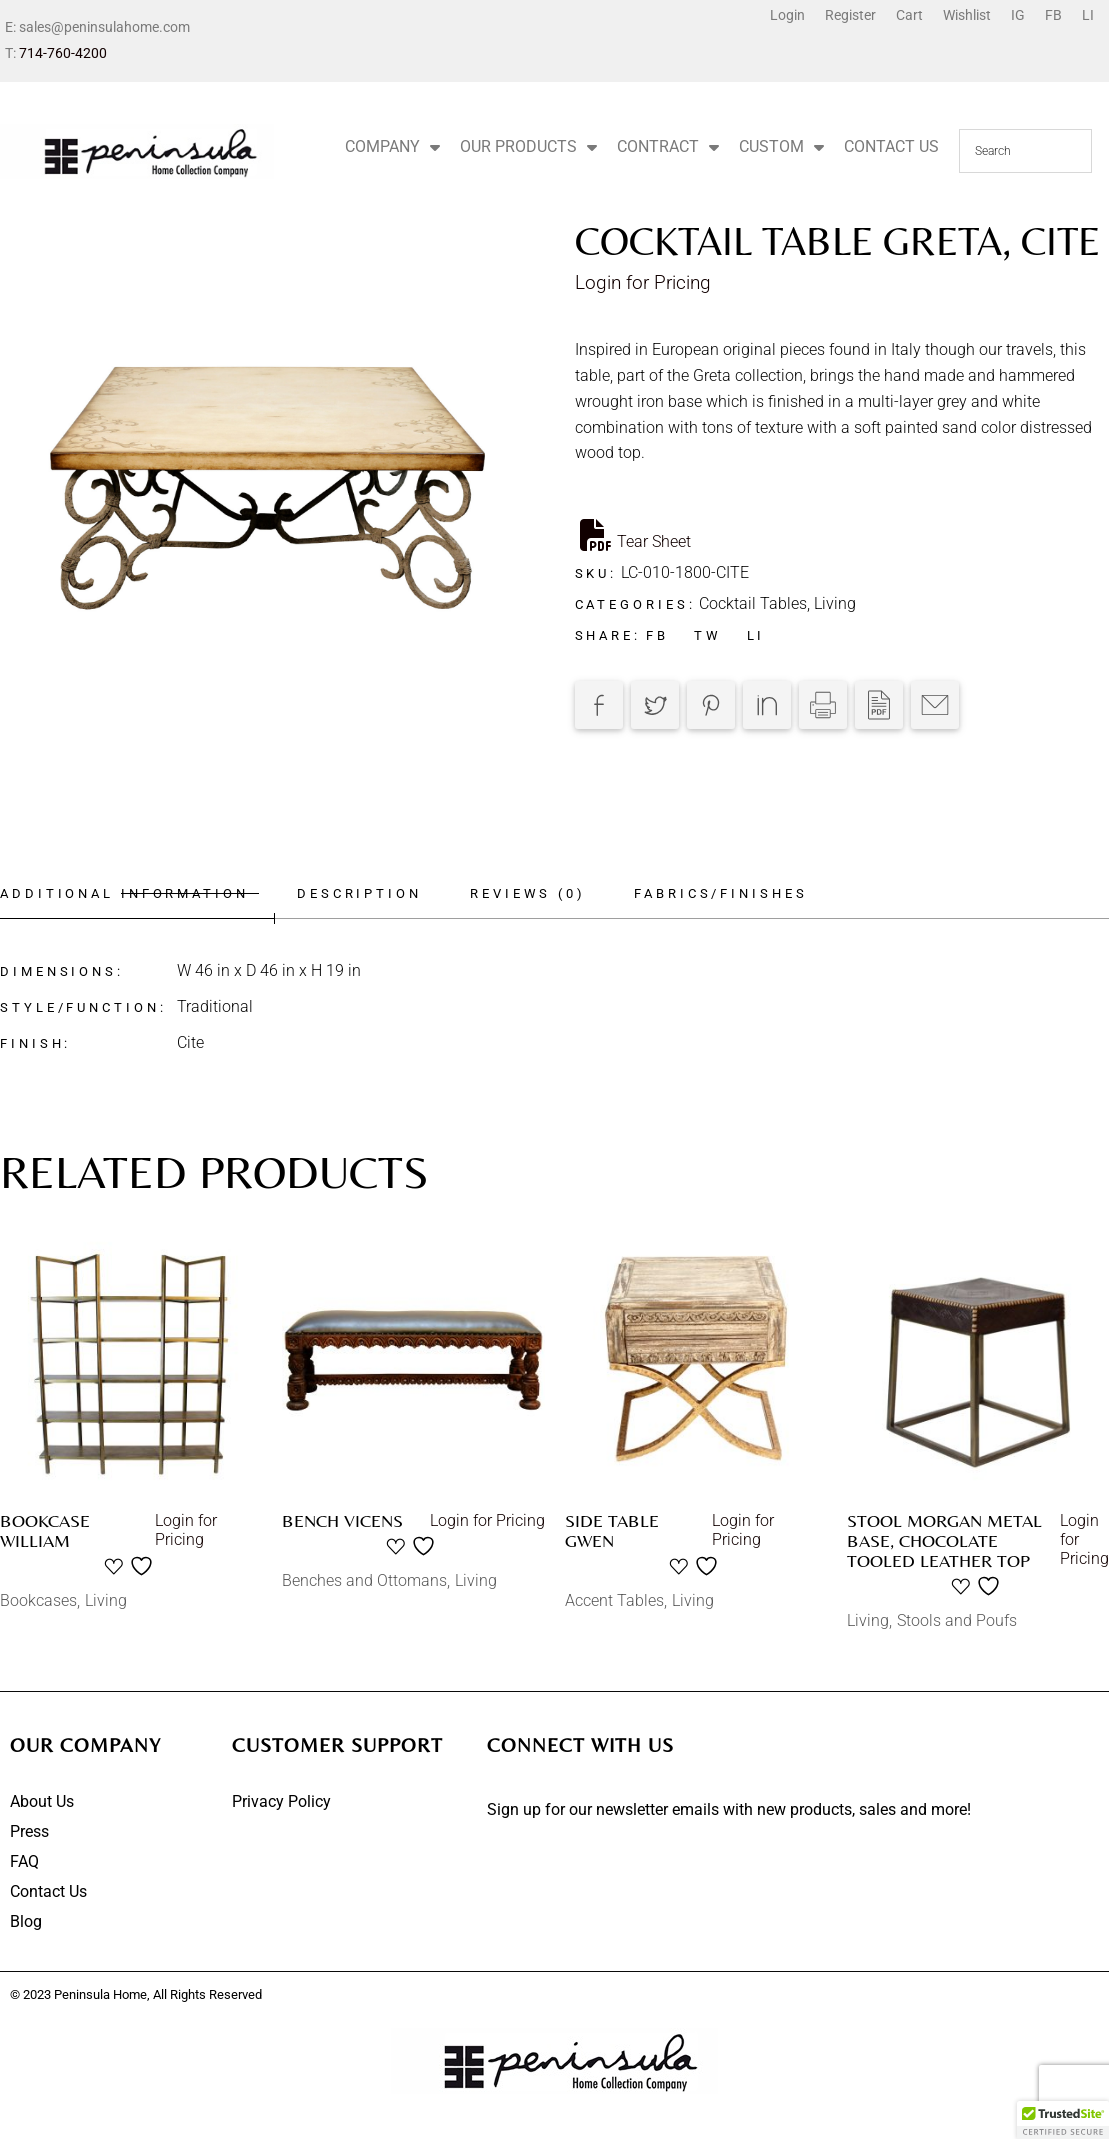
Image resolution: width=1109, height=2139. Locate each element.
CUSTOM (781, 147)
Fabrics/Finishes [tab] (732, 893)
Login (787, 15)
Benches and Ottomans (364, 1580)
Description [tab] (363, 893)
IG (1018, 15)
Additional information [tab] (124, 893)
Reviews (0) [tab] (536, 893)
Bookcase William (45, 1530)
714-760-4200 (63, 53)
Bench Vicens (342, 1520)
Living (835, 603)
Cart (909, 15)
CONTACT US (891, 146)
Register (850, 15)
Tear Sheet (635, 535)
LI (1088, 15)
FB (1053, 15)
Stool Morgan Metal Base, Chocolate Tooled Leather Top (944, 1540)
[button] (1063, 2120)
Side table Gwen (612, 1530)
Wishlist (967, 15)
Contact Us (48, 1891)
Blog (26, 1921)
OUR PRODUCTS (528, 147)
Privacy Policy (281, 1801)
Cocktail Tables (753, 603)
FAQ (24, 1861)
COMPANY (392, 147)
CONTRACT (668, 147)
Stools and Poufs (957, 1620)
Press (29, 1831)
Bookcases (38, 1600)
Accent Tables (614, 1600)
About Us (42, 1801)
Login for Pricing (643, 282)
